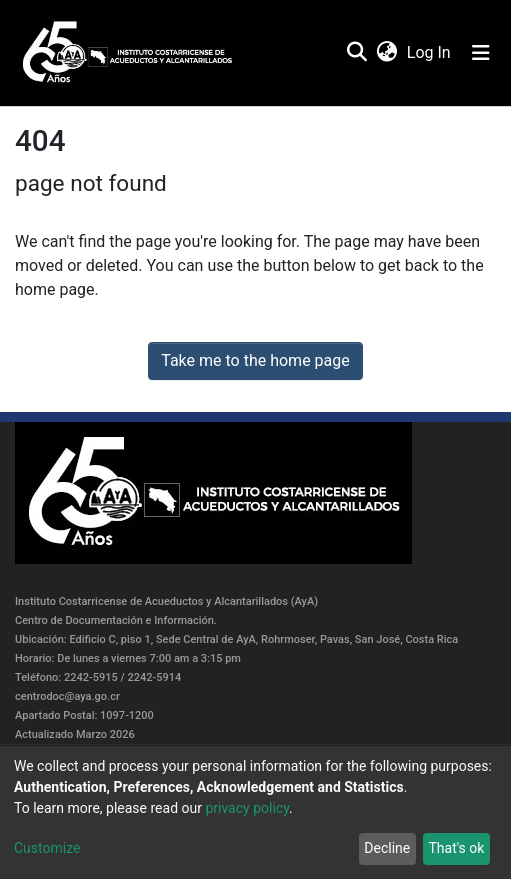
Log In (430, 52)
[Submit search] (356, 53)
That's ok (456, 848)
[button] (386, 53)
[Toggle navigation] (481, 53)
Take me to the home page (255, 360)
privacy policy (247, 808)
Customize (47, 848)
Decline (387, 848)
